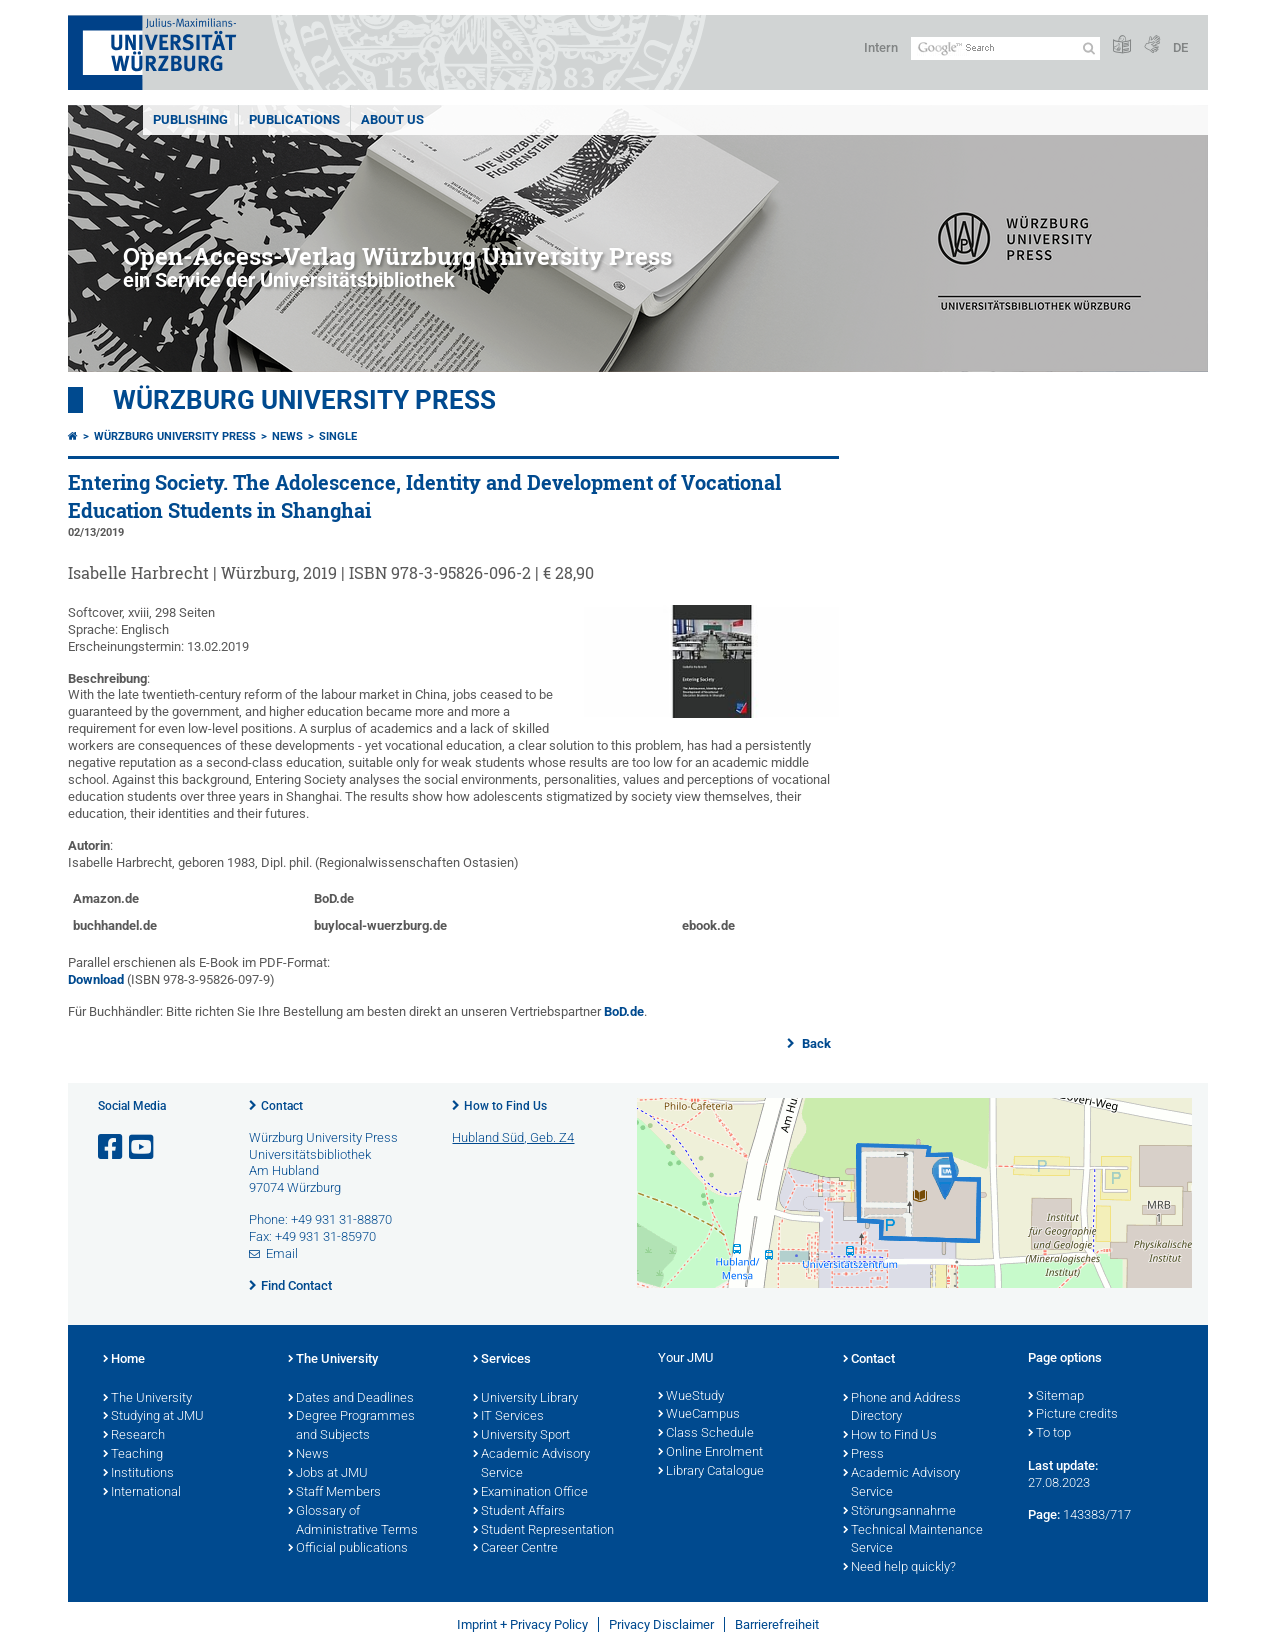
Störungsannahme (899, 1512)
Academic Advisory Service (531, 1464)
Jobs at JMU (328, 1474)
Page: (1044, 1514)
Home (124, 1360)
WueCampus (699, 1415)
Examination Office (530, 1493)
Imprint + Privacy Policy (522, 1624)
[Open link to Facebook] (112, 1147)
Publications (294, 119)
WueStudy (691, 1397)
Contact (282, 1106)
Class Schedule (706, 1434)
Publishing (190, 119)
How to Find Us (505, 1106)
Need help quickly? (899, 1568)
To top (1049, 1434)
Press (863, 1455)
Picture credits (1073, 1415)
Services (502, 1360)
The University (147, 1399)
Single (338, 436)
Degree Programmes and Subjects (351, 1426)
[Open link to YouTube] (143, 1147)
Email (282, 1253)
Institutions (138, 1474)
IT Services (508, 1417)
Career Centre (515, 1549)
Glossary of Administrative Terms (353, 1521)
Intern (881, 47)
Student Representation (543, 1531)
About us (392, 119)
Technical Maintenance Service (913, 1540)
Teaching (133, 1455)
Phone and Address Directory (902, 1408)
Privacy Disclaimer (661, 1624)
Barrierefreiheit (777, 1624)
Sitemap (1056, 1397)
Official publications (348, 1549)
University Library (525, 1399)
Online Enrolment (710, 1453)
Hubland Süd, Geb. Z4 (513, 1137)
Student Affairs (519, 1512)
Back (815, 1043)
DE (1180, 47)
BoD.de (624, 1011)
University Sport (521, 1436)
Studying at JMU (153, 1417)
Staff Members (334, 1493)
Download (96, 979)
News (287, 436)
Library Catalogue (711, 1472)
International (142, 1493)
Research (134, 1436)
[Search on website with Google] (1005, 48)
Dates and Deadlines (351, 1399)
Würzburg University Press (304, 400)
